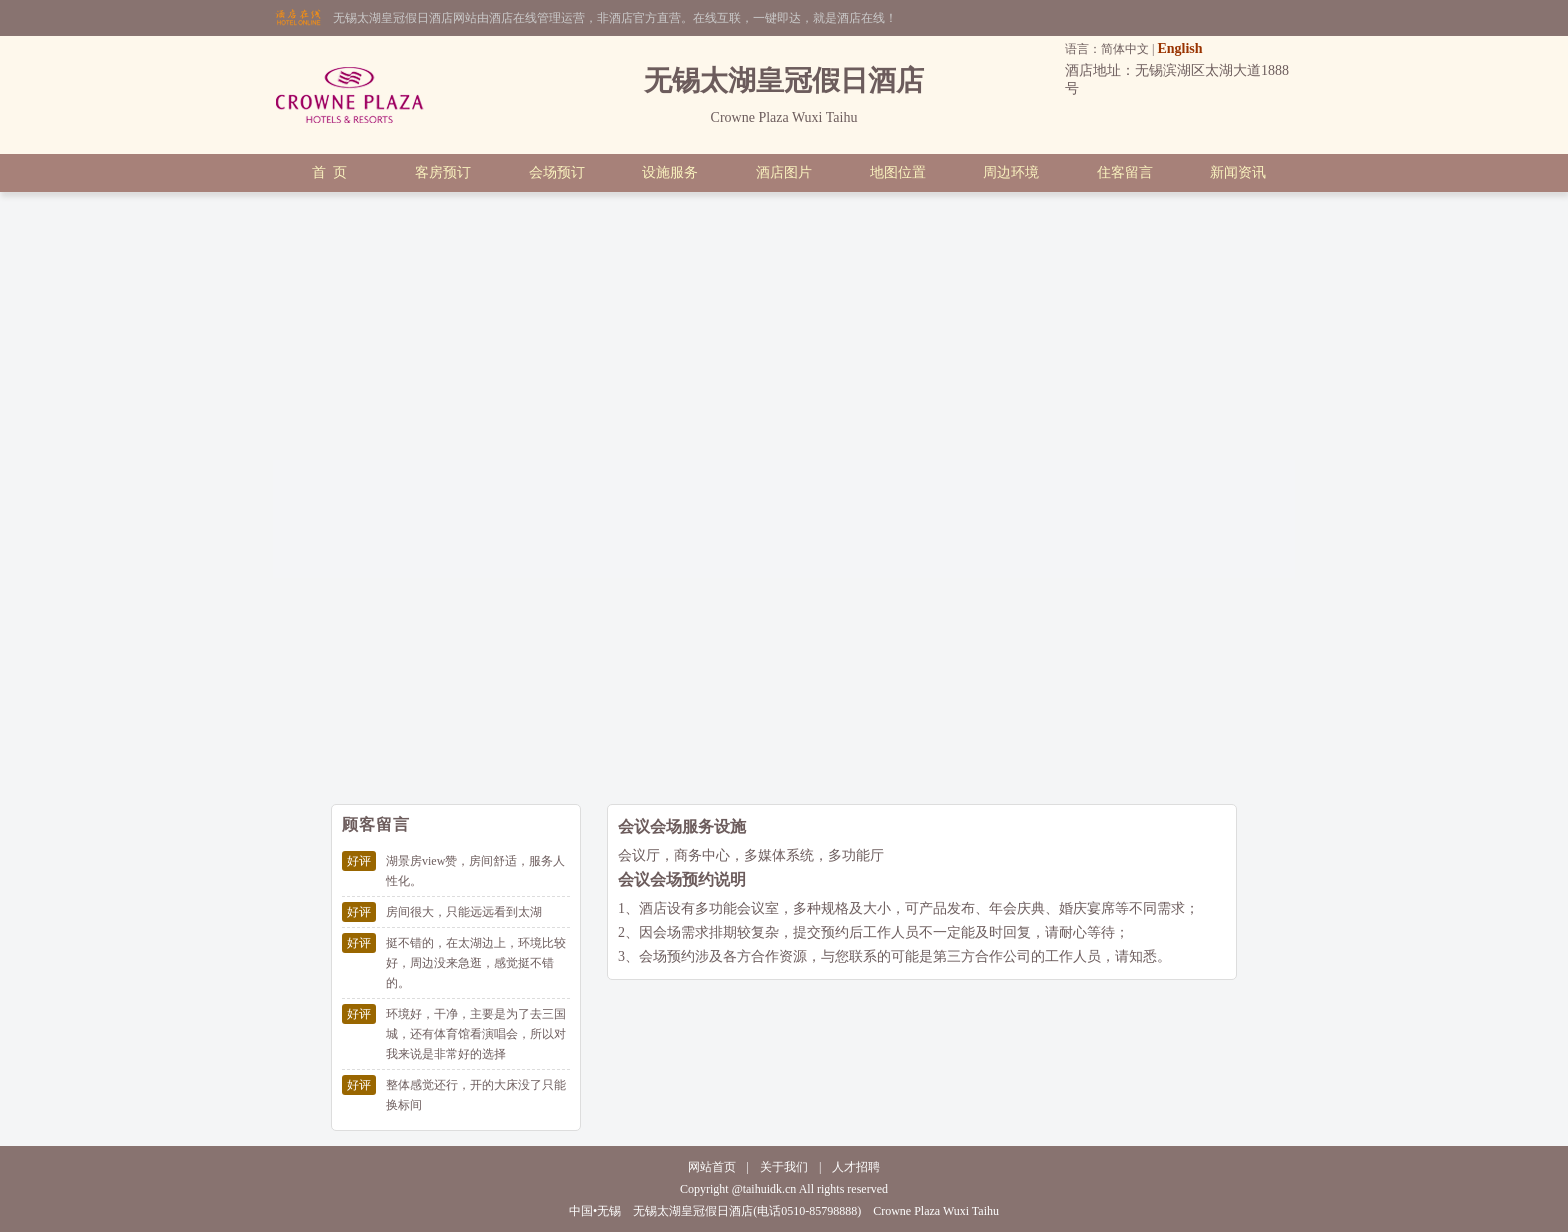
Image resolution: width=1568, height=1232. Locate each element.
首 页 (329, 172)
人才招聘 (856, 1167)
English (1179, 48)
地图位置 (898, 172)
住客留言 (1125, 172)
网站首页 (712, 1167)
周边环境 (1011, 172)
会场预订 (557, 172)
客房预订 (443, 172)
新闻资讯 (1238, 172)
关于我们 (784, 1167)
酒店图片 (784, 172)
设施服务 (670, 172)
